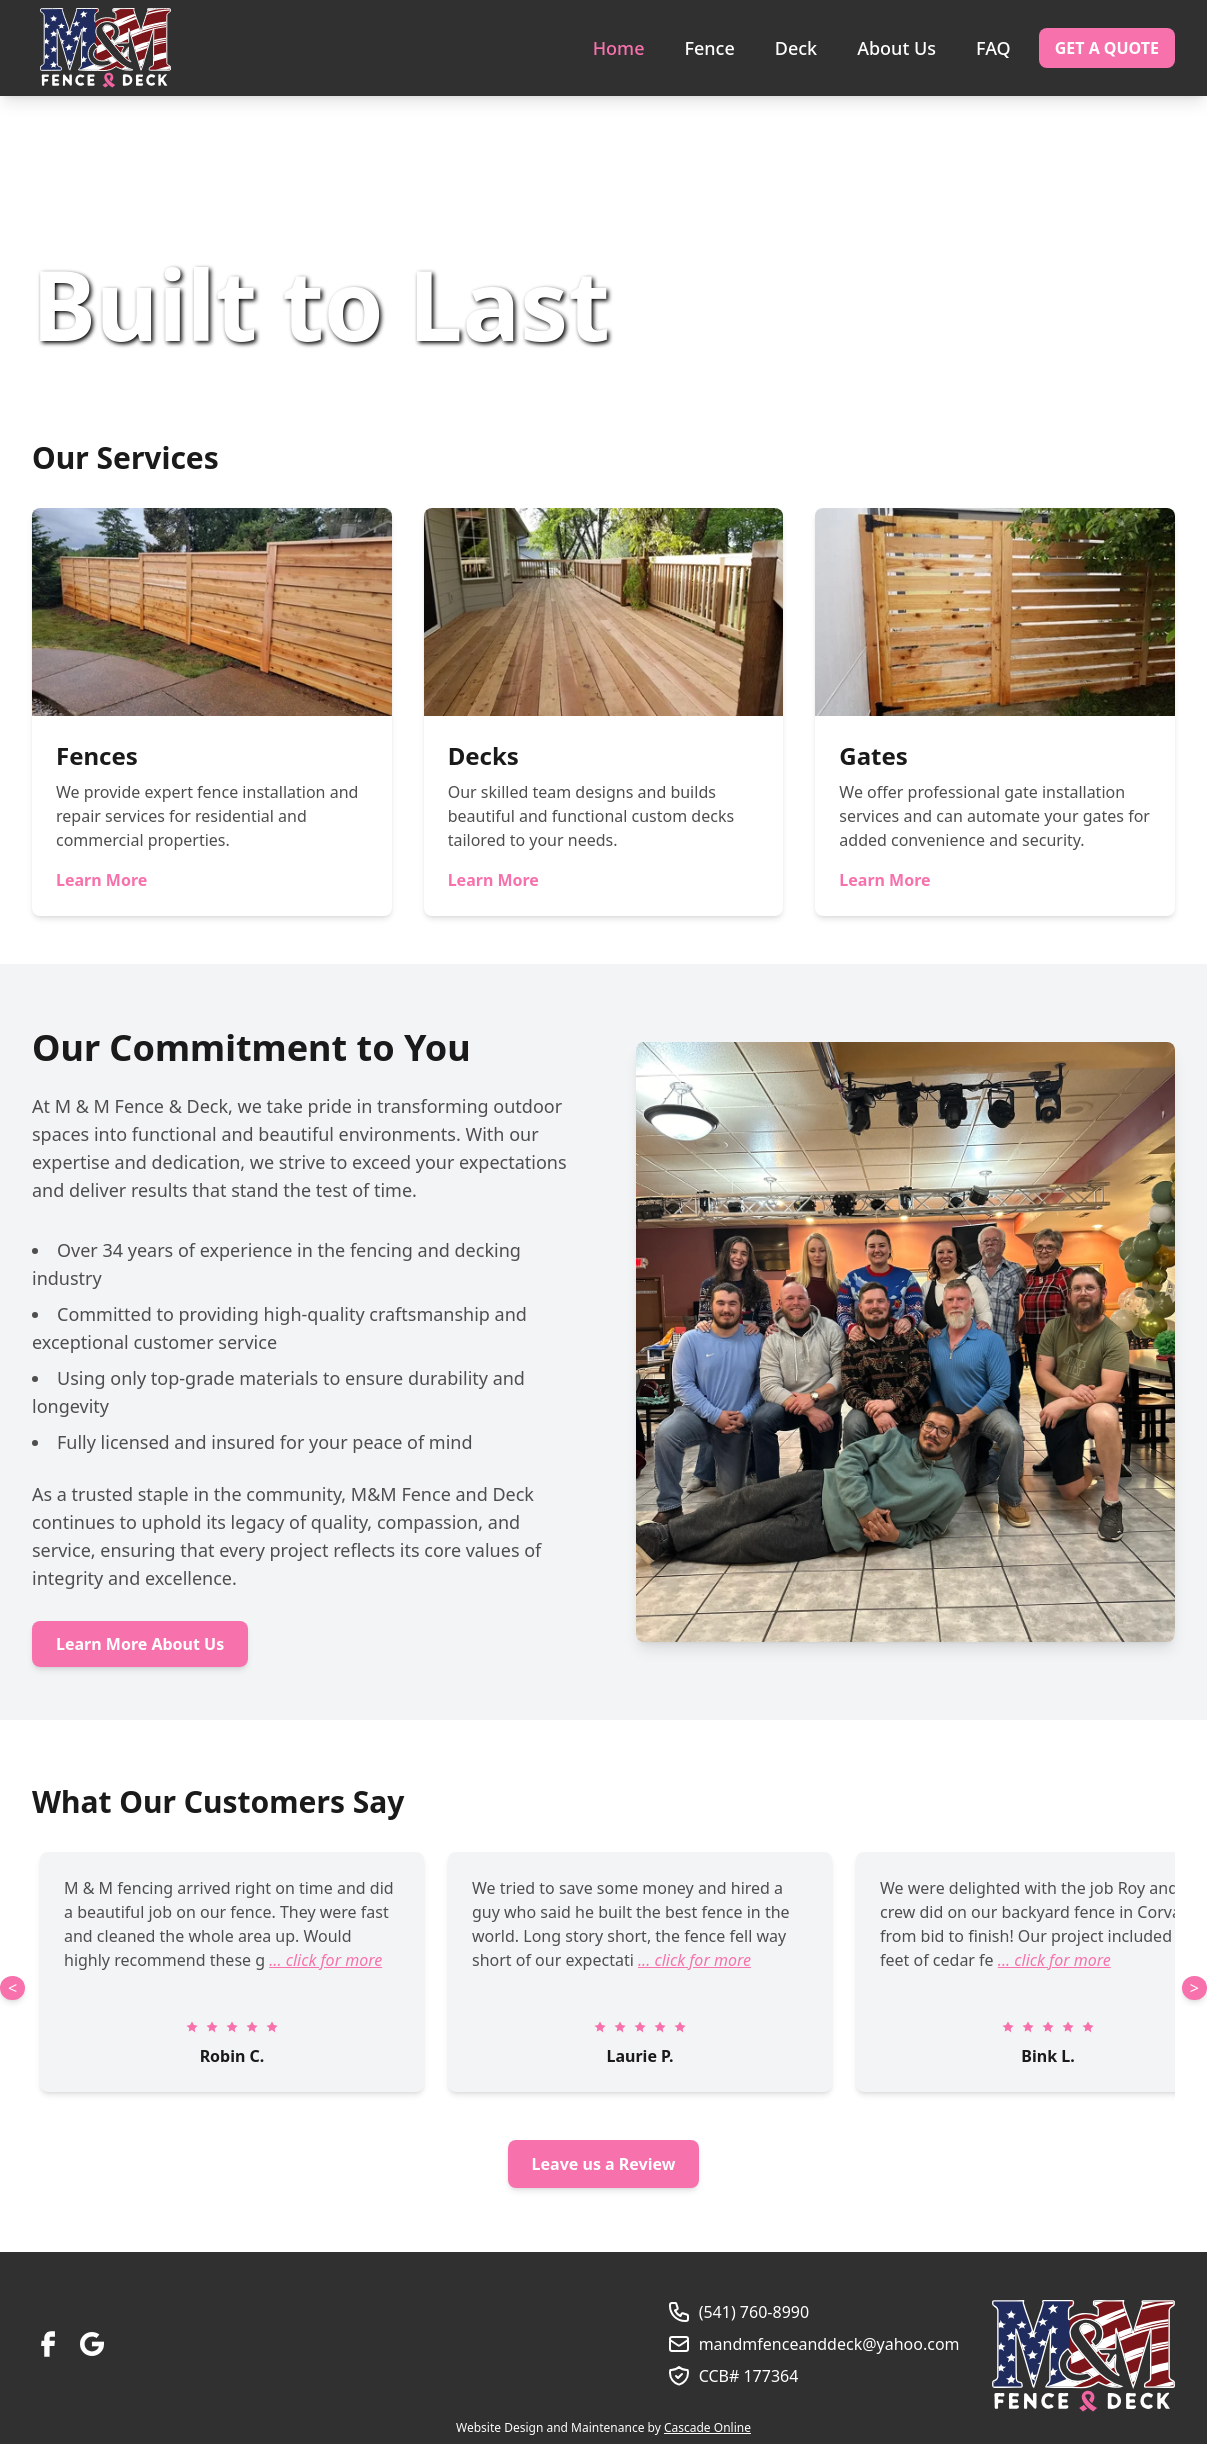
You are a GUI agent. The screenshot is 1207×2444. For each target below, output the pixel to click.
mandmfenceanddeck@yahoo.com (829, 2344)
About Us (896, 48)
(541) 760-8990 (754, 2312)
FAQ (993, 48)
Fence (709, 48)
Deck (796, 48)
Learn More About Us (140, 1644)
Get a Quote (1107, 48)
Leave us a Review (604, 2164)
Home (619, 48)
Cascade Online (707, 2427)
